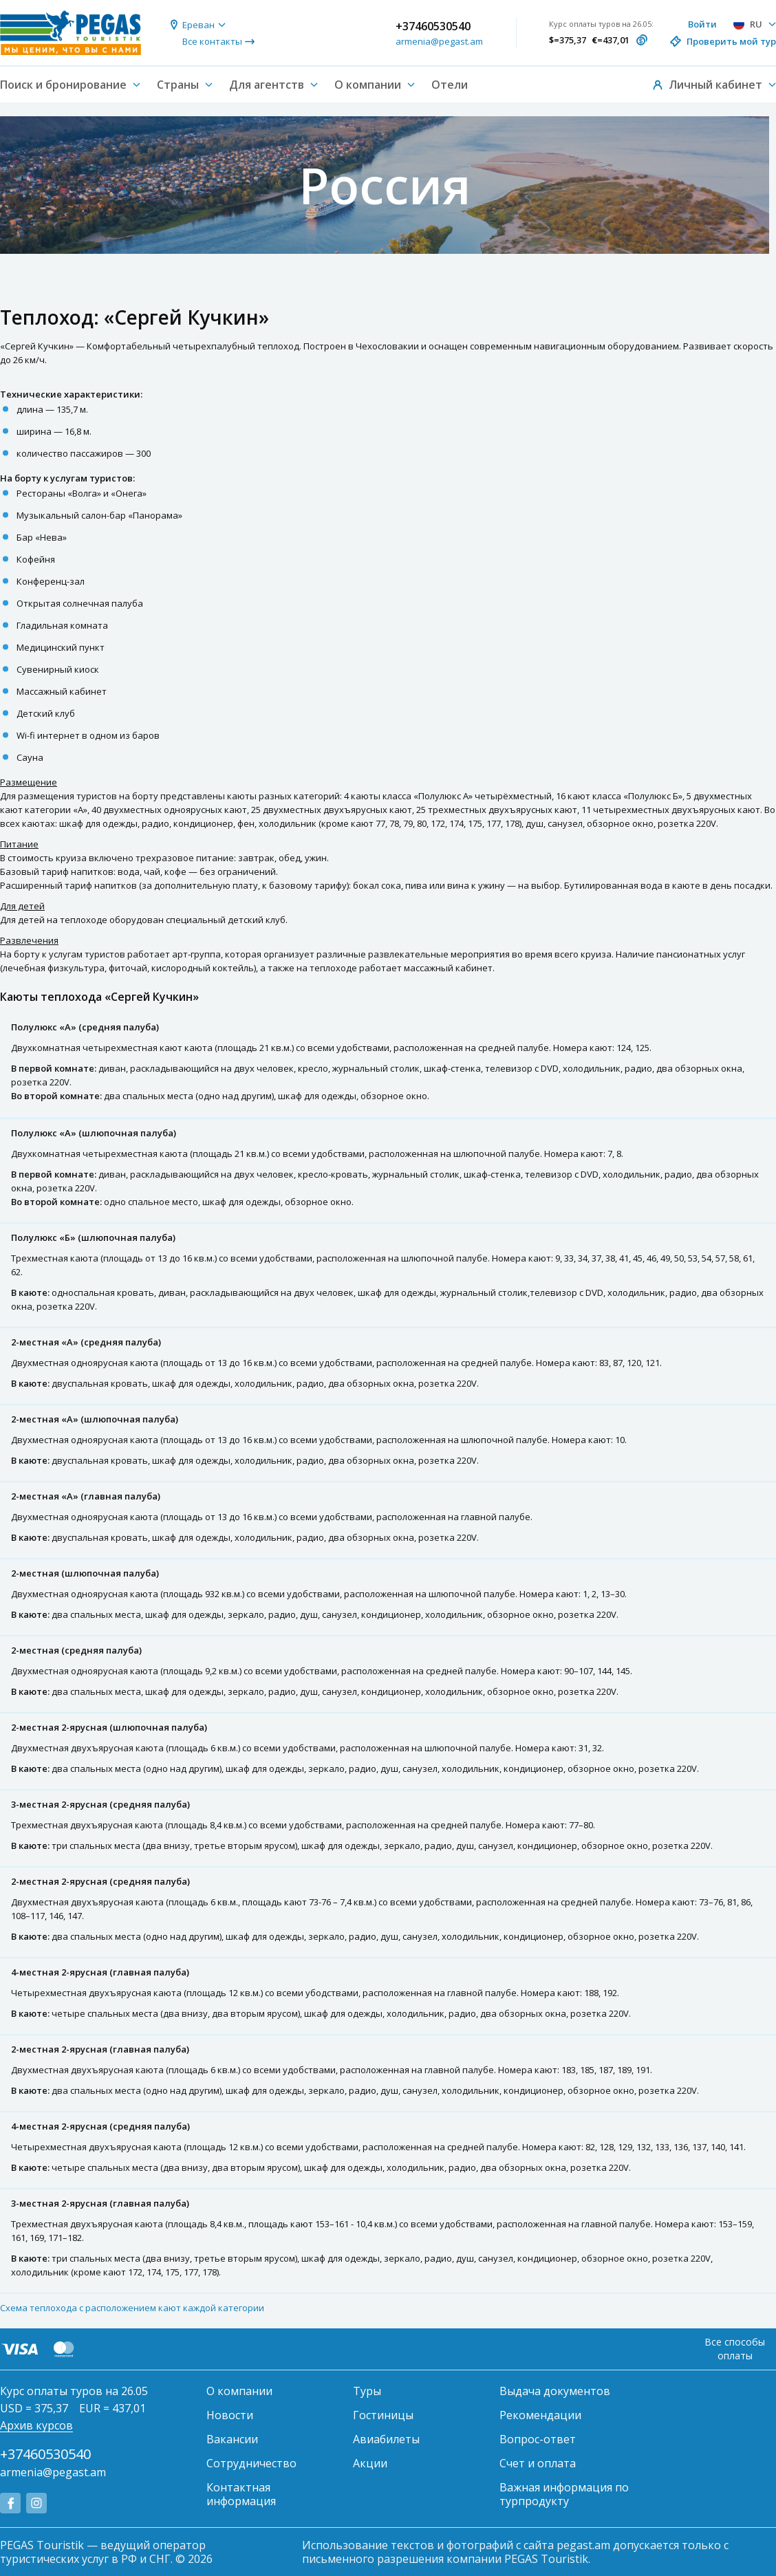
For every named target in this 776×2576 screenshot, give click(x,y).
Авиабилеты (386, 2439)
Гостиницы (383, 2415)
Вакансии (232, 2439)
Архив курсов (36, 2425)
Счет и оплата (537, 2463)
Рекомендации (540, 2415)
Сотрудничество (251, 2463)
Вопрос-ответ (537, 2439)
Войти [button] (702, 24)
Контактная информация (241, 2494)
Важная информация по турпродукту (564, 2494)
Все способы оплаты (734, 2348)
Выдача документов (554, 2391)
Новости (229, 2415)
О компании (239, 2391)
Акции (370, 2463)
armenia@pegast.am (439, 41)
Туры (367, 2391)
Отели (449, 84)
